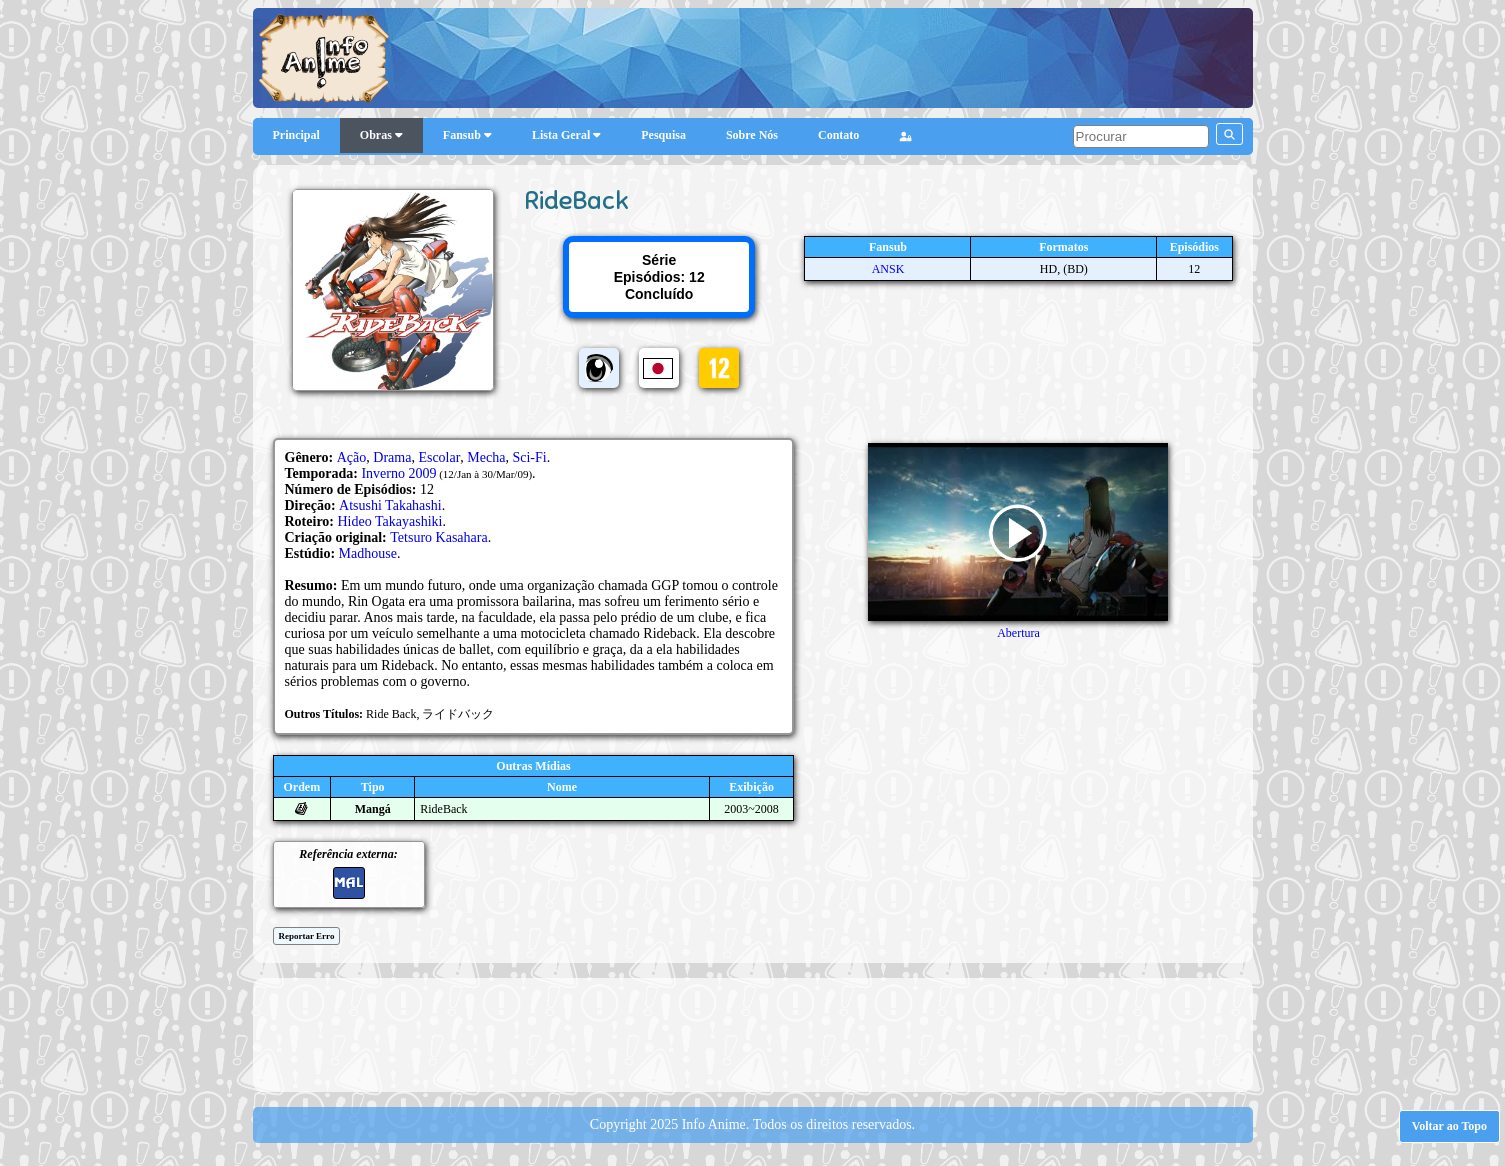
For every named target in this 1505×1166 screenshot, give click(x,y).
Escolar (439, 457)
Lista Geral (566, 135)
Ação (352, 457)
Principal (296, 135)
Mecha (486, 457)
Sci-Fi (529, 457)
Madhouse (368, 553)
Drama (392, 457)
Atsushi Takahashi (390, 505)
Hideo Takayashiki (390, 521)
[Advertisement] (753, 1033)
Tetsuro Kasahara (438, 537)
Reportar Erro (307, 936)
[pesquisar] (1141, 136)
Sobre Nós (752, 135)
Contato (838, 135)
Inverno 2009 (398, 473)
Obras (381, 135)
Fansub (467, 135)
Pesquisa (663, 135)
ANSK (888, 269)
